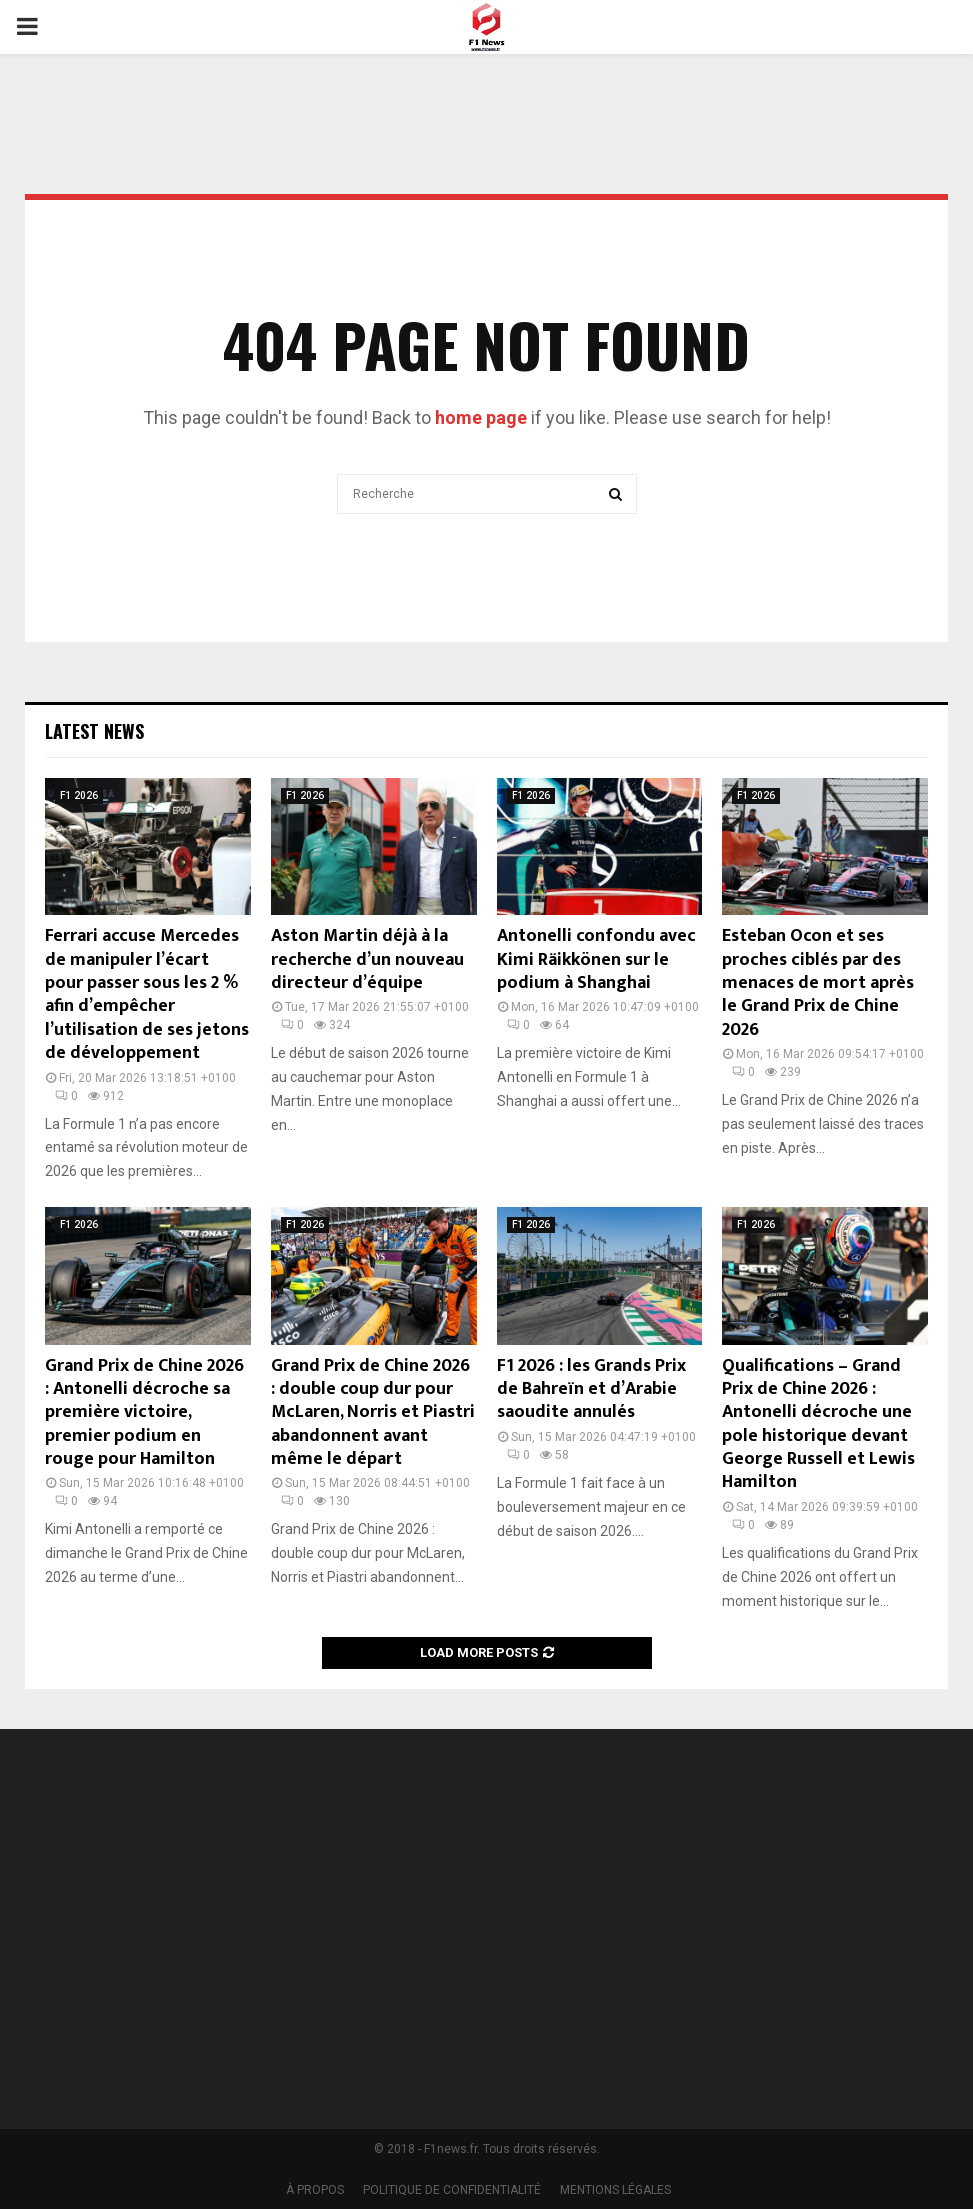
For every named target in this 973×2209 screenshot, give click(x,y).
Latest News (94, 731)
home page (481, 417)
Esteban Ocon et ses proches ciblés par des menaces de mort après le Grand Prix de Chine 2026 (818, 983)
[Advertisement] (740, 1916)
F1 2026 (79, 795)
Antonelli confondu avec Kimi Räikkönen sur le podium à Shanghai (596, 959)
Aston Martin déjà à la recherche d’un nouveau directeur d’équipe (367, 959)
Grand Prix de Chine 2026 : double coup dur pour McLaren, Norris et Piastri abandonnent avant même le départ (373, 1413)
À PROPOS (315, 2190)
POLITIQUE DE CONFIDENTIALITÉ (452, 2190)
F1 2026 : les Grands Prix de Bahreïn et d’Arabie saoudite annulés (591, 1389)
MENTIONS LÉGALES (615, 2190)
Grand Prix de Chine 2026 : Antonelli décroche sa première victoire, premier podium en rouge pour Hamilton (144, 1413)
